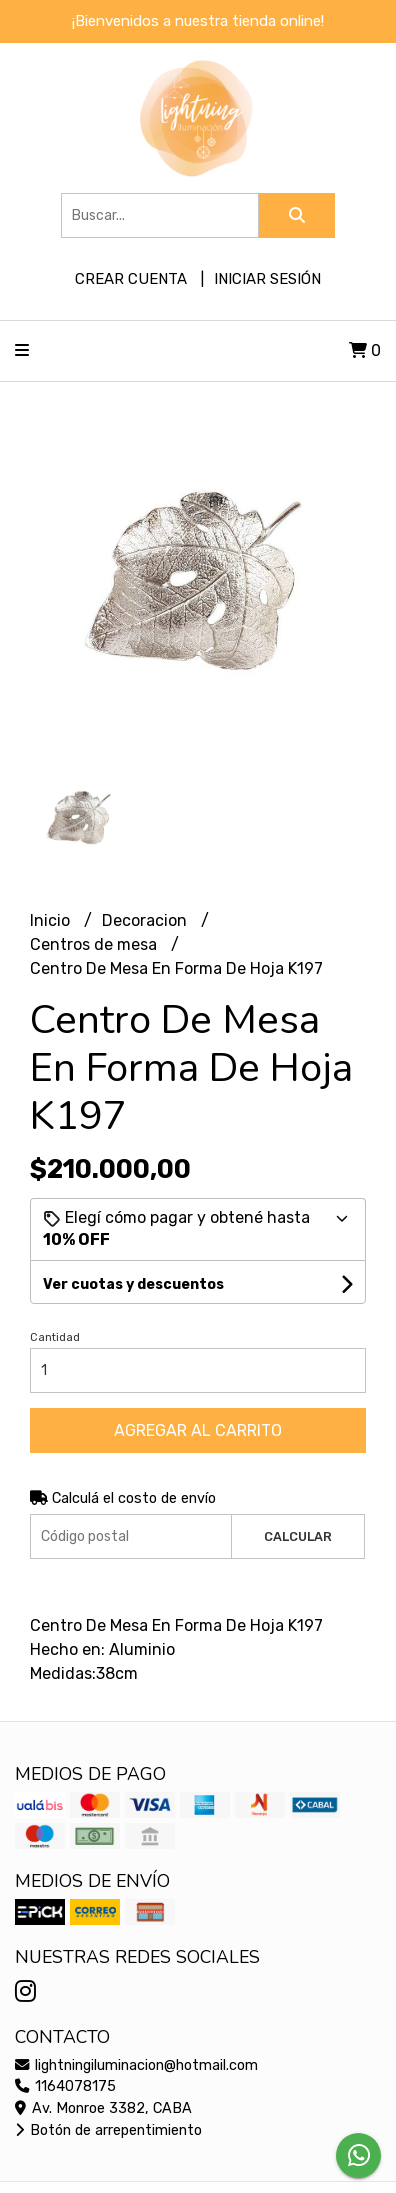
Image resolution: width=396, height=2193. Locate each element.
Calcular (298, 1536)
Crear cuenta (131, 279)
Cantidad (55, 1337)
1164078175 (65, 2086)
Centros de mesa (95, 944)
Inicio (52, 920)
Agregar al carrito (198, 1430)
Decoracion (146, 920)
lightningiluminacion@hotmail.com (136, 2065)
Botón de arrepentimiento (108, 2130)
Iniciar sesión (267, 279)
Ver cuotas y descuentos (133, 1284)
